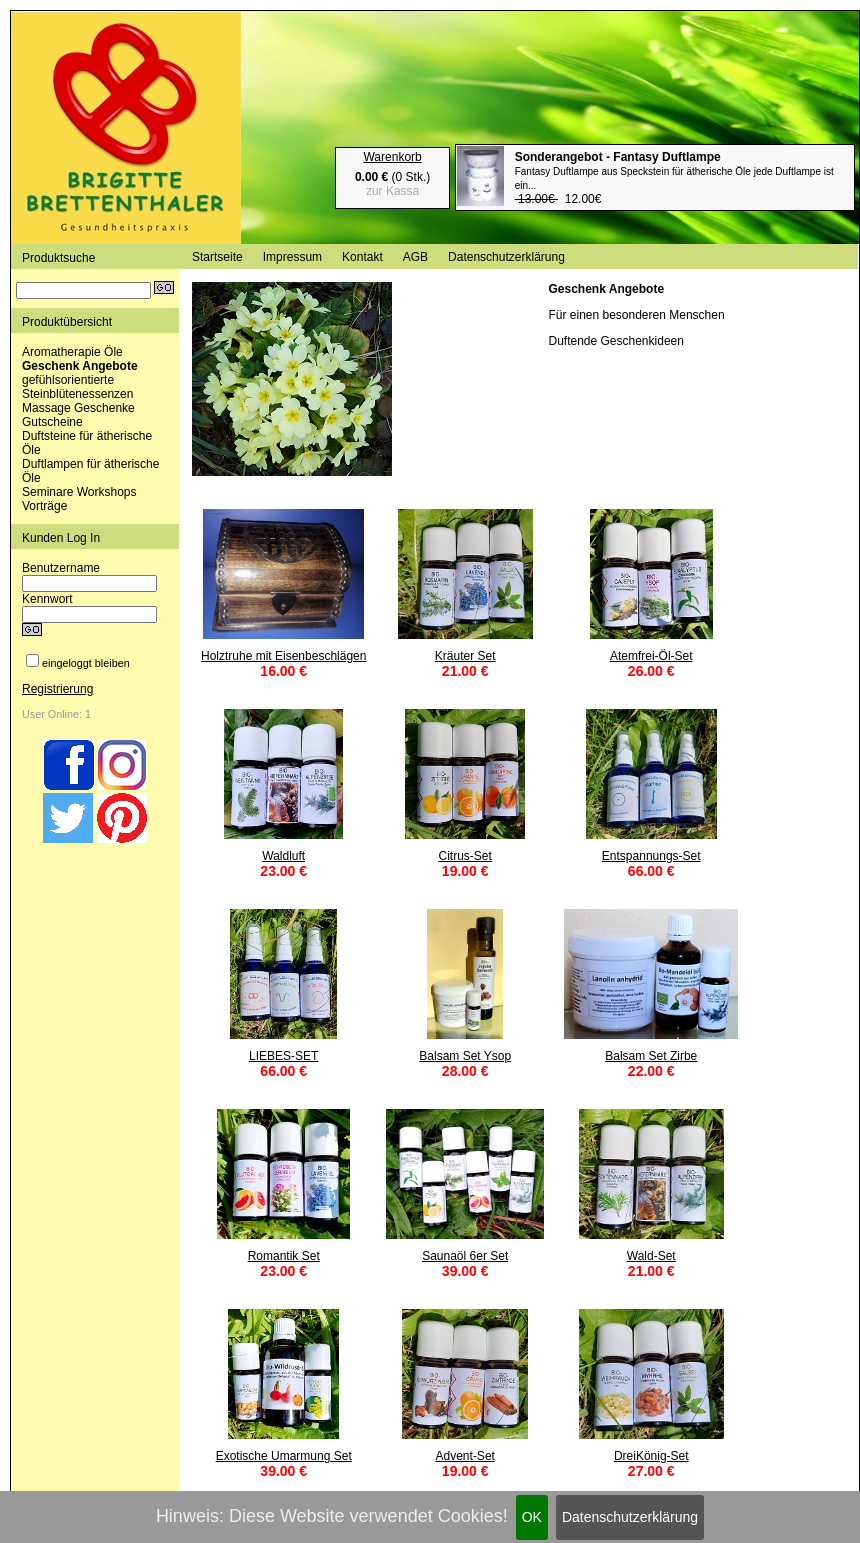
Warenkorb (392, 157)
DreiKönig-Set (651, 1456)
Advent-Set (465, 1456)
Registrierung (57, 689)
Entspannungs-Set (651, 856)
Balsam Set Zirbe (651, 1056)
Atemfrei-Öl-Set (651, 656)
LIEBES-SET (283, 1056)
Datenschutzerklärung (630, 1517)
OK (532, 1517)
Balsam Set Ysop (465, 1056)
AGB (415, 257)
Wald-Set (651, 1256)
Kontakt (362, 257)
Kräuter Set (465, 656)
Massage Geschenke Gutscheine (78, 415)
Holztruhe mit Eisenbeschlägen (283, 656)
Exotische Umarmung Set (284, 1456)
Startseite (217, 257)
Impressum (292, 257)
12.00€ (674, 178)
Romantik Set (284, 1256)
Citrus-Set (465, 856)
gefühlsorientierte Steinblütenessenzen (77, 387)
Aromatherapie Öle (72, 352)
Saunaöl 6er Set (465, 1256)
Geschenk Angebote (80, 366)
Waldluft (283, 856)
